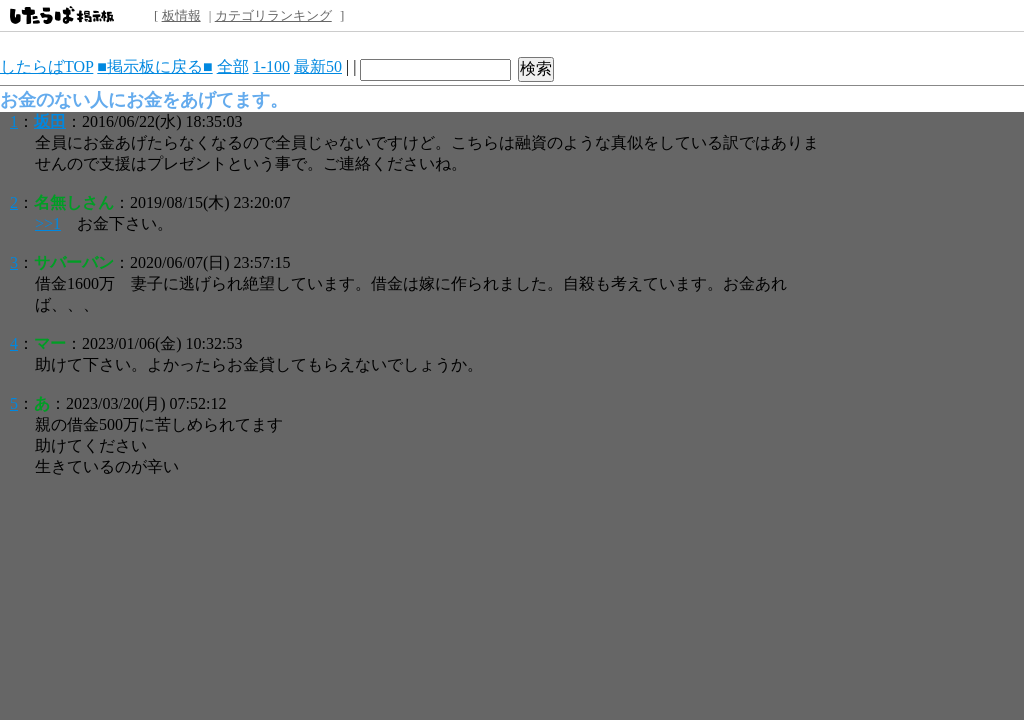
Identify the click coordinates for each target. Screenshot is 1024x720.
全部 (233, 66)
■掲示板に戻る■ (154, 66)
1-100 (271, 66)
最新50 (318, 66)
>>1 (48, 223)
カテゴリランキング (273, 15)
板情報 (181, 15)
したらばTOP (46, 66)
